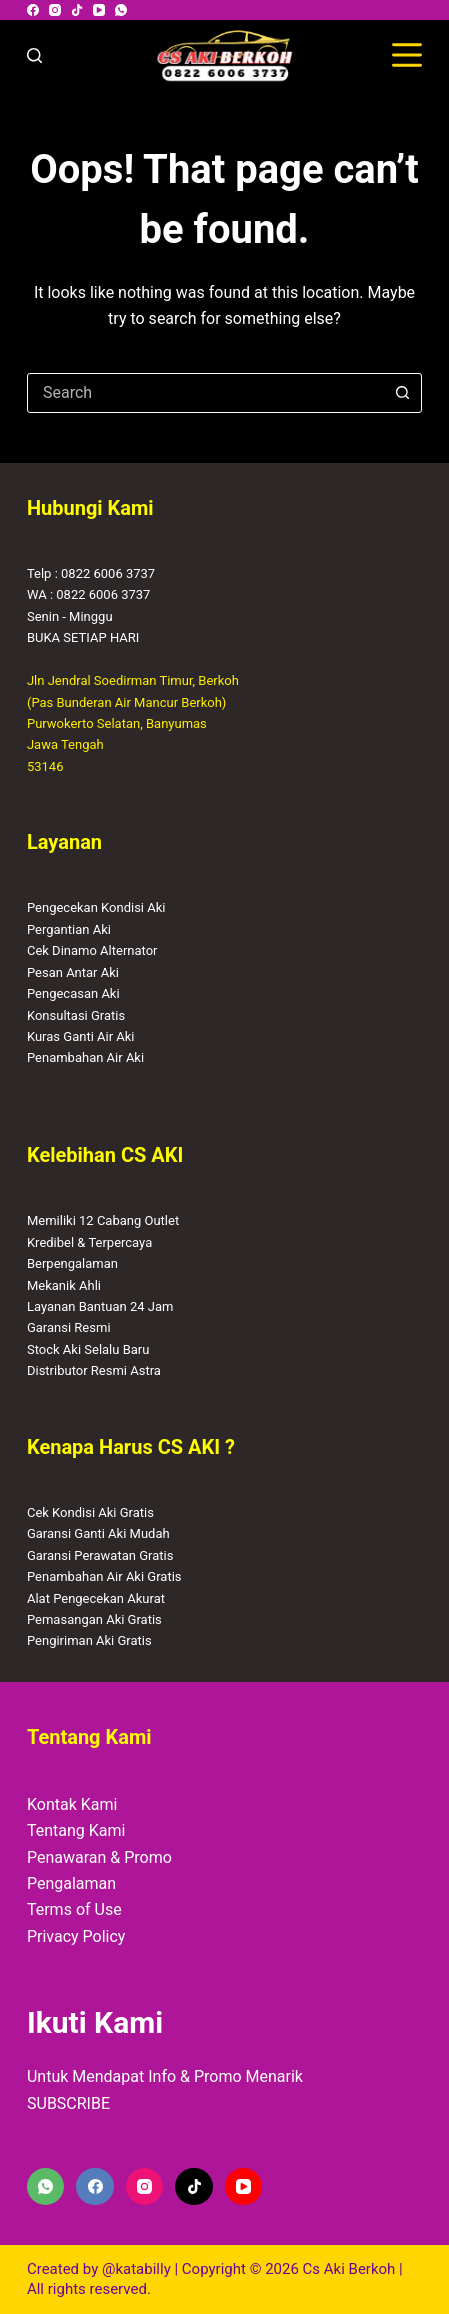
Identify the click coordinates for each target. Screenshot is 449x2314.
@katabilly (136, 2269)
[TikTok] (77, 10)
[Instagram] (55, 10)
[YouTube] (99, 10)
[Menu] (407, 55)
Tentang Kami (76, 1830)
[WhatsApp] (121, 10)
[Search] (34, 55)
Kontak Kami (72, 1804)
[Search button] (402, 393)
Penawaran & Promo (99, 1857)
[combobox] (205, 393)
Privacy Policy (76, 1936)
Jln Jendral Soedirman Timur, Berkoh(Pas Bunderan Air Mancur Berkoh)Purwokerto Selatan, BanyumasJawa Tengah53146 (133, 723)
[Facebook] (33, 10)
